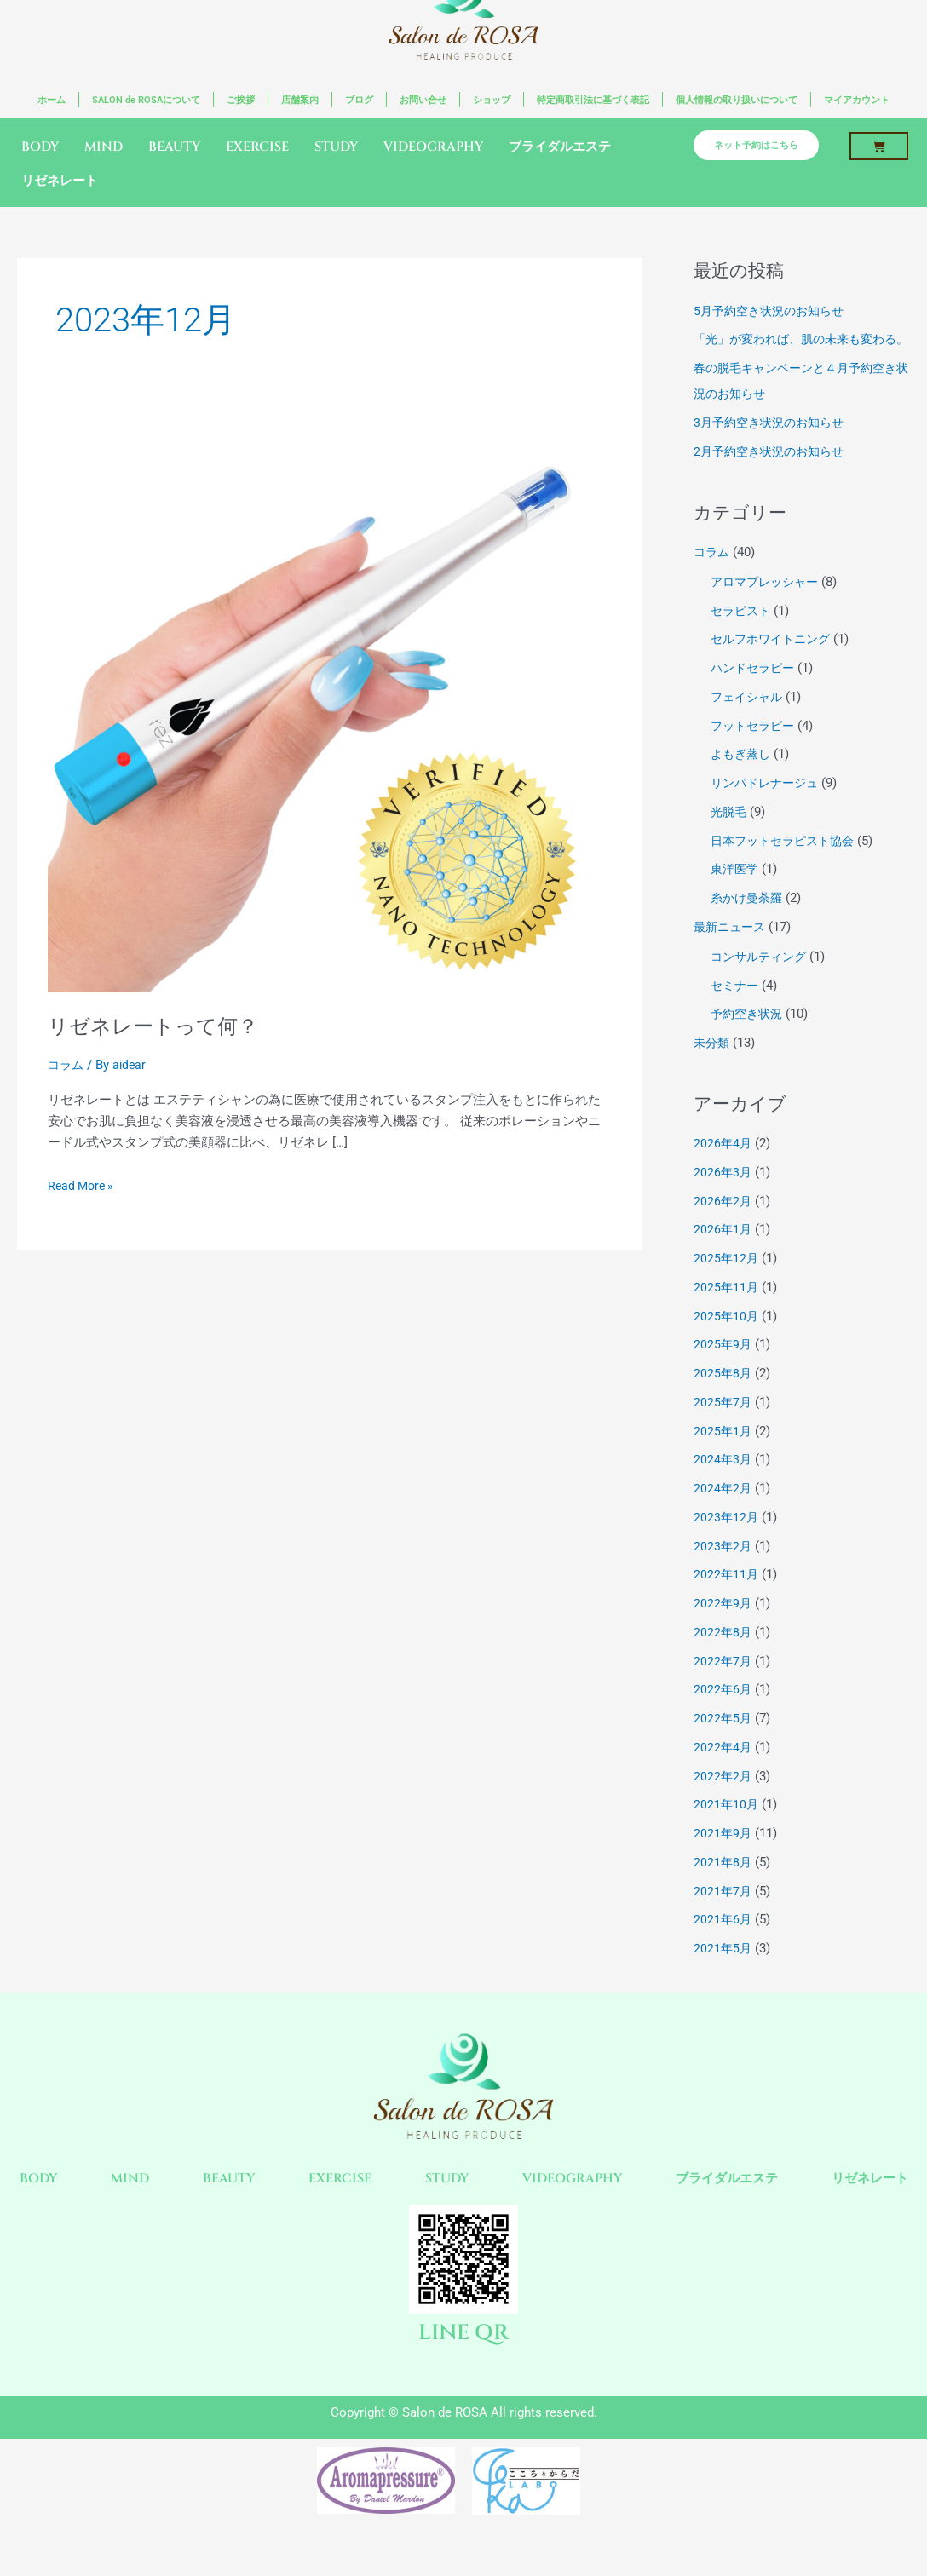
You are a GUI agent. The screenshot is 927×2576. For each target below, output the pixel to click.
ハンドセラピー (755, 695)
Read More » (83, 1186)
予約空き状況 (749, 1041)
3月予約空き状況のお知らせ (774, 449)
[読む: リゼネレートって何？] (330, 711)
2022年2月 (723, 1803)
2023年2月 (723, 1573)
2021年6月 (723, 1946)
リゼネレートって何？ (161, 1026)
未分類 (713, 1070)
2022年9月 (723, 1630)
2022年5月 (723, 1745)
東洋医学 (736, 896)
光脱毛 (730, 839)
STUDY (336, 149)
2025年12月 (727, 1285)
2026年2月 (723, 1228)
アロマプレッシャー (768, 609)
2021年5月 (723, 1975)
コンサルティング (762, 984)
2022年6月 (723, 1716)
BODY (40, 149)
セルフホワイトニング (774, 666)
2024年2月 (723, 1515)
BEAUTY (174, 149)
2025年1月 (723, 1458)
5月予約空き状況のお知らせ (774, 311)
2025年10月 (727, 1343)
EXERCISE (257, 149)
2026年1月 (723, 1256)
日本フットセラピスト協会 (787, 867)
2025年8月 (723, 1400)
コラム (67, 1065)
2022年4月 (723, 1774)
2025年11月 (727, 1314)
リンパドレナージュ (768, 810)
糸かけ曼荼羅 (749, 925)
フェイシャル (749, 724)
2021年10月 (727, 1831)
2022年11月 (727, 1601)
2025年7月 (723, 1429)
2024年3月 (723, 1486)
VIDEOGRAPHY (433, 149)
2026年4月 (723, 1170)
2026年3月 (723, 1199)
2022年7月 (723, 1688)
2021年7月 (723, 1918)
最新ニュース (732, 954)
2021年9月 (723, 1860)
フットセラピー (755, 752)
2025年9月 (723, 1371)
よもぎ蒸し (742, 781)
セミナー (736, 1012)
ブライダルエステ (560, 149)
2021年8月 (723, 1889)
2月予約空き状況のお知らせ (774, 478)
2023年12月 (727, 1544)
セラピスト (742, 637)
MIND (103, 149)
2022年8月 (723, 1659)
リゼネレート (59, 183)
